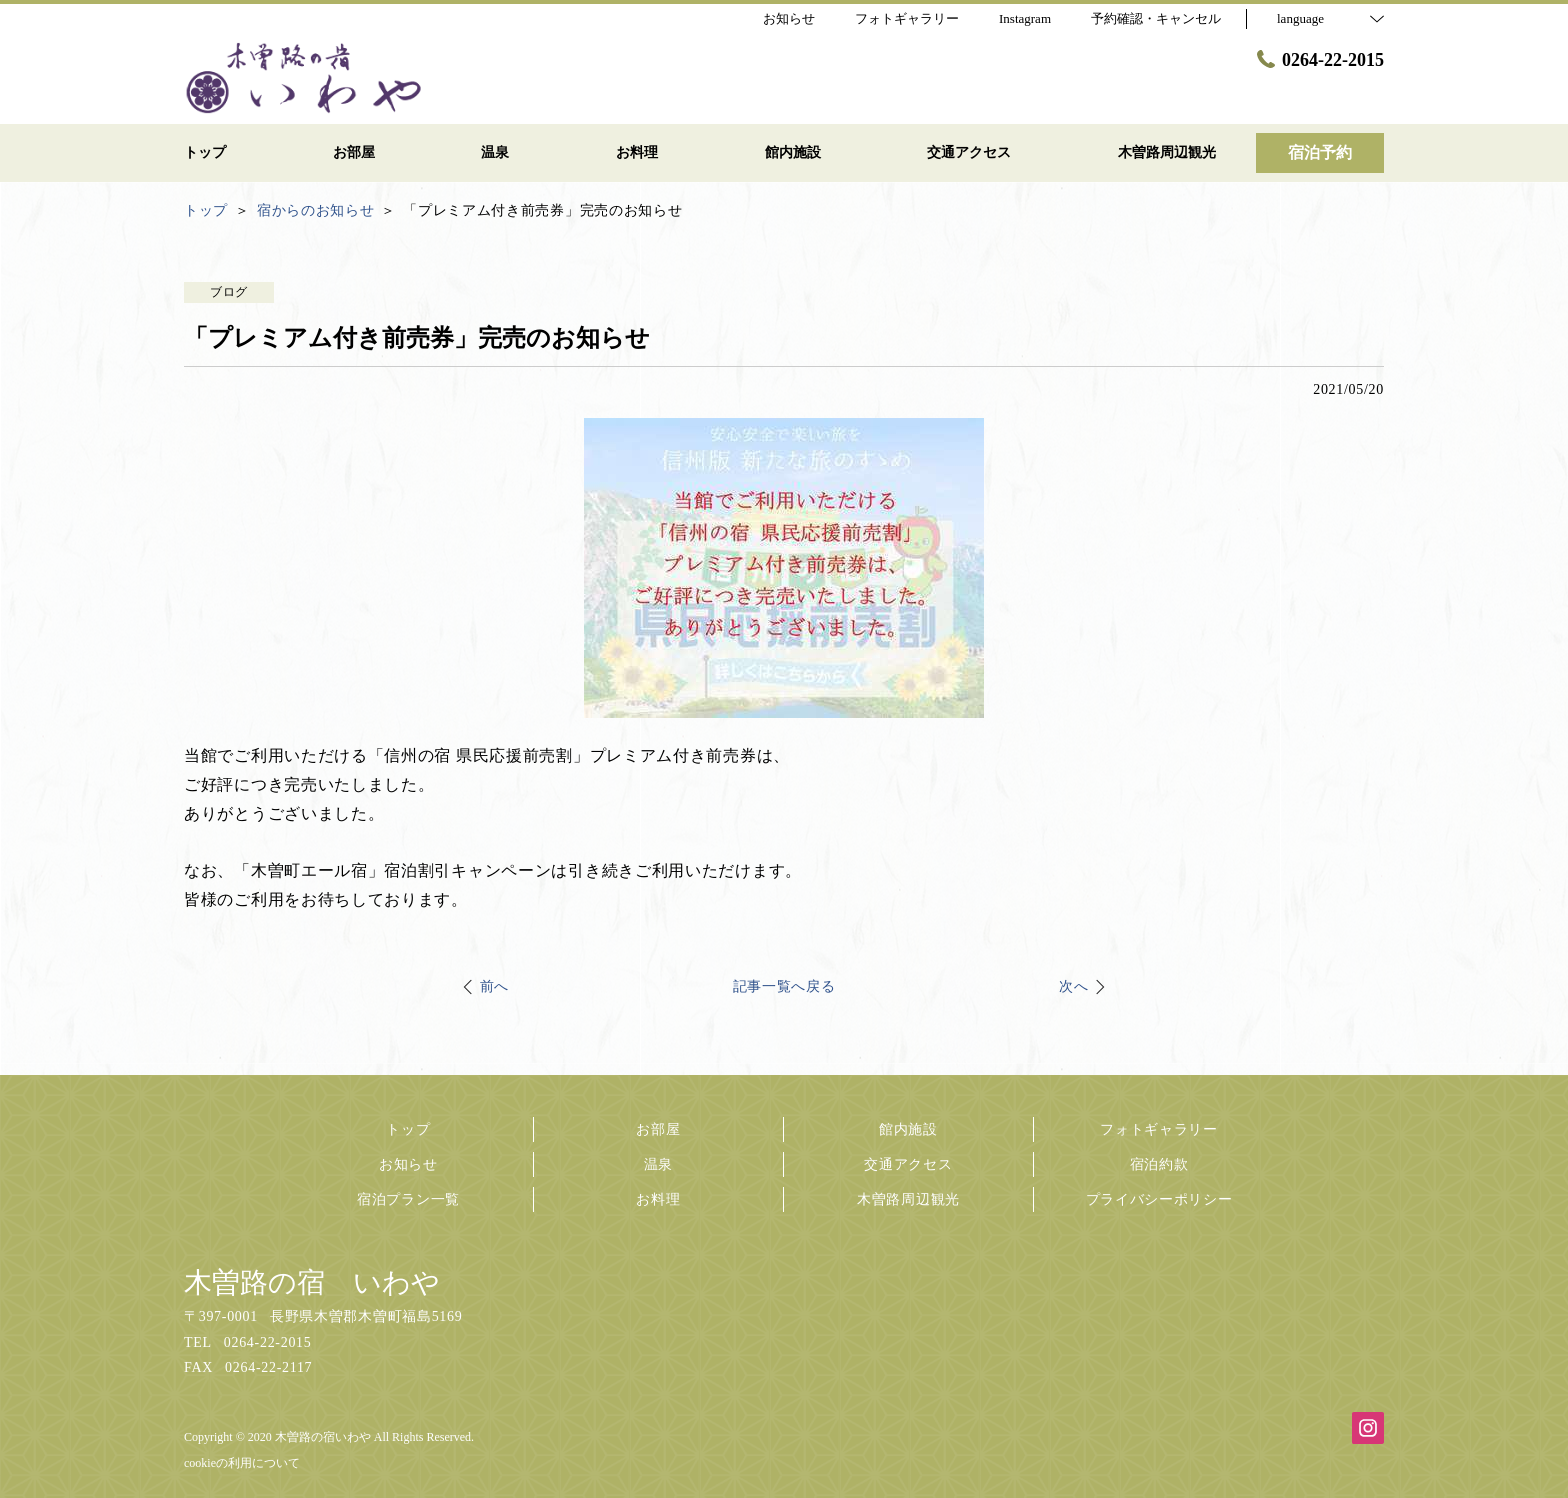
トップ (408, 1129)
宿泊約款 (1159, 1164)
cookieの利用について (242, 1463)
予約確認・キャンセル (1156, 18)
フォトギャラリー (1159, 1129)
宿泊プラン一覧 (408, 1199)
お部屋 (658, 1129)
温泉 (658, 1164)
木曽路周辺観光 (908, 1199)
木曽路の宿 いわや (312, 1282)
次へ (1073, 986)
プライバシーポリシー (1159, 1199)
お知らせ (408, 1164)
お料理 (658, 1199)
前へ (494, 986)
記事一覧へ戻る (784, 986)
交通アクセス (908, 1164)
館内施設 (908, 1129)
